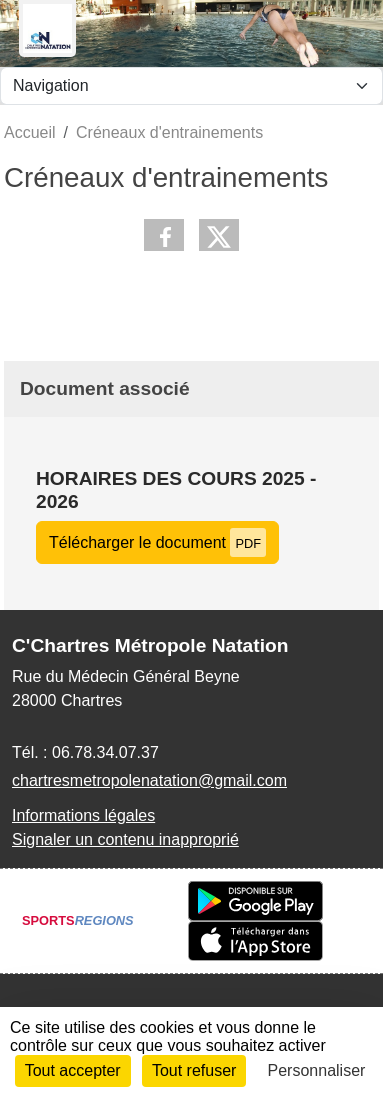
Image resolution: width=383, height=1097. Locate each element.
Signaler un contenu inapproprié (125, 839)
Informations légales (83, 815)
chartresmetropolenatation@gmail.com (149, 780)
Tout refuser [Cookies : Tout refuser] (194, 1070)
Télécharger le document (157, 542)
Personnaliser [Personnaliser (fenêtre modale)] (317, 1070)
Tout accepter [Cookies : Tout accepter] (73, 1070)
